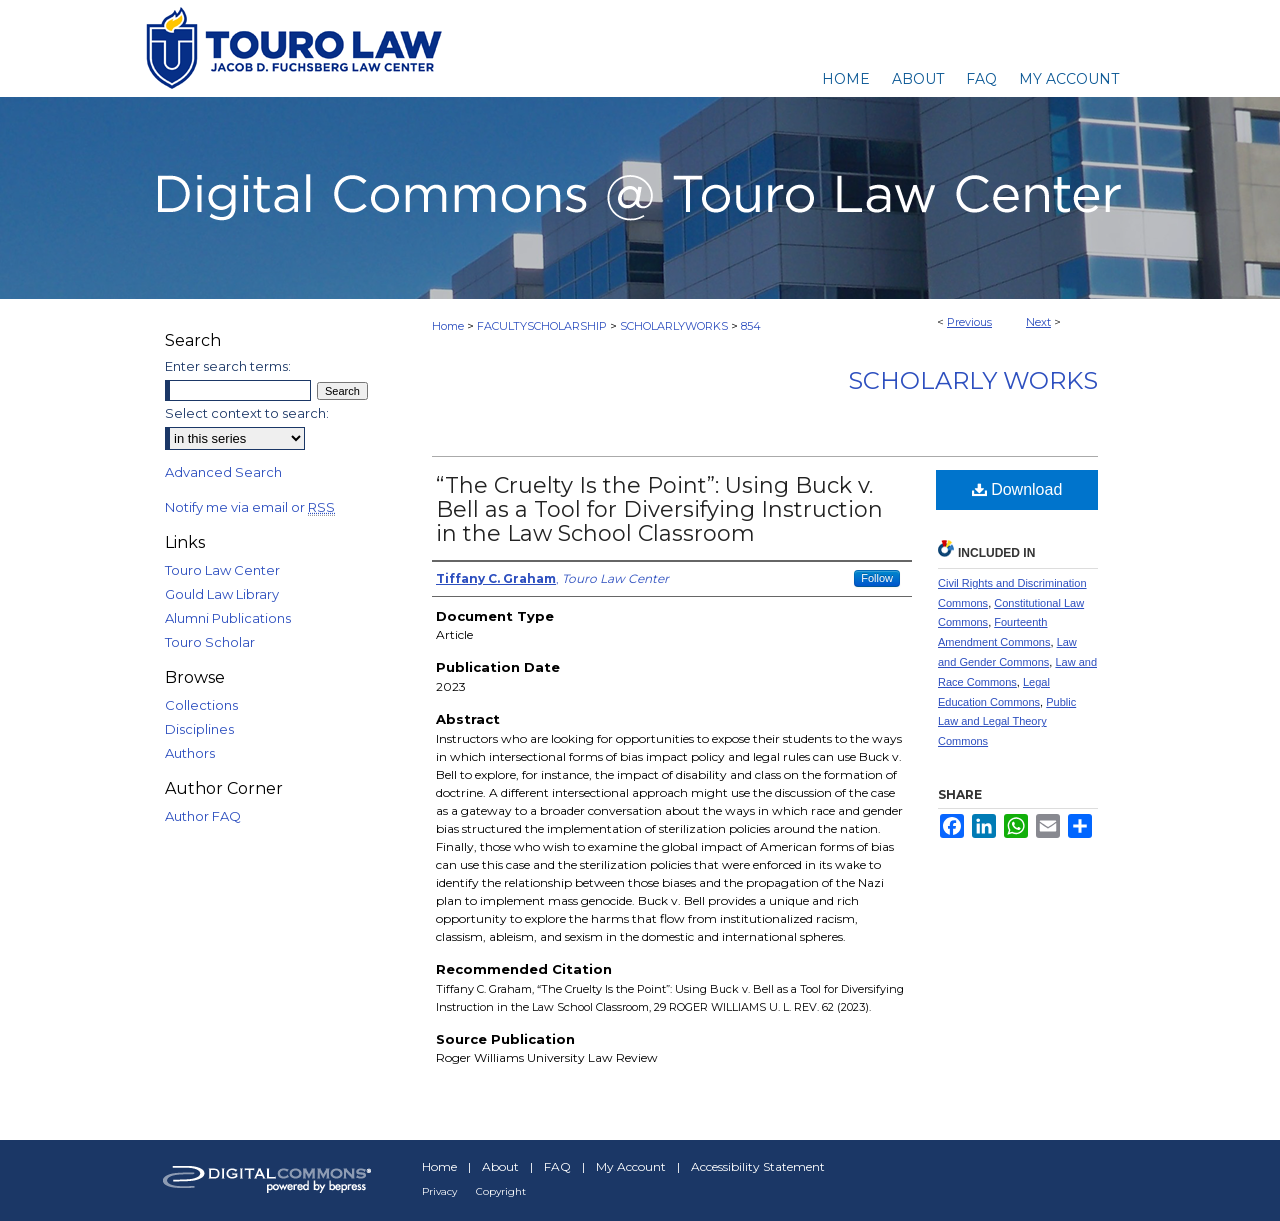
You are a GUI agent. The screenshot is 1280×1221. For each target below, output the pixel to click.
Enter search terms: (228, 366)
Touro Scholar (210, 642)
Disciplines (199, 729)
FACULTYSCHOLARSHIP (542, 326)
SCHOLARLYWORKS (674, 326)
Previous (969, 322)
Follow (877, 578)
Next (1038, 322)
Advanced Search (223, 472)
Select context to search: (247, 413)
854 (751, 326)
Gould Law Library (222, 594)
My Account (631, 1166)
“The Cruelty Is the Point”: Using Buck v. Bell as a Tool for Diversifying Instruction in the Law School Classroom (659, 509)
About (500, 1166)
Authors (190, 753)
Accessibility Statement (758, 1166)
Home (448, 326)
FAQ (557, 1166)
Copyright (501, 1191)
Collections (201, 705)
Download (1017, 489)
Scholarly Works (973, 380)
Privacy (439, 1191)
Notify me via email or (250, 507)
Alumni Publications (228, 618)
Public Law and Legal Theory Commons (1007, 722)
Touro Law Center (222, 570)
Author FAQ (203, 816)
